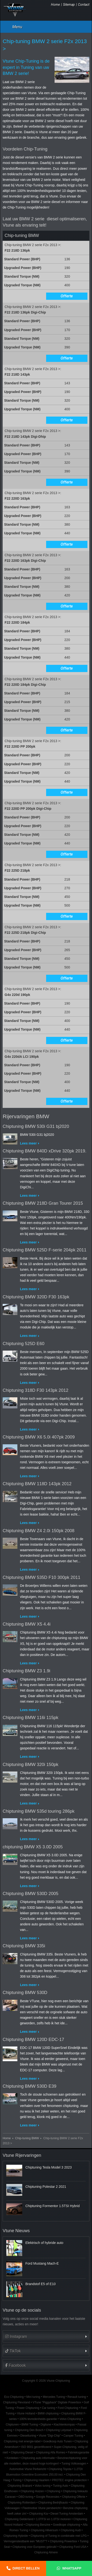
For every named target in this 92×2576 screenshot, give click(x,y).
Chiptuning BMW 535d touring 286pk (38, 1811)
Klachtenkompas (64, 2424)
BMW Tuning (29, 2424)
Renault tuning (76, 2397)
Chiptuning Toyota (60, 2469)
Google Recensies (47, 2496)
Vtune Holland (26, 2413)
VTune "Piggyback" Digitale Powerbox (57, 2402)
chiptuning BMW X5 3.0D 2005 (33, 1846)
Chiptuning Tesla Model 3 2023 (48, 2167)
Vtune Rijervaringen (22, 2155)
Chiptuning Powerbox (63, 2541)
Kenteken (13, 2458)
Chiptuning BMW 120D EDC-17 (33, 2039)
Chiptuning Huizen (32, 2491)
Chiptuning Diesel (22, 2452)
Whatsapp (71, 2568)
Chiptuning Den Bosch (29, 2430)
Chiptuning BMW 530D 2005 (30, 1893)
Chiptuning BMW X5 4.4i (26, 1624)
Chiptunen (12, 2424)
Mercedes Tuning (54, 2397)
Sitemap (69, 5)
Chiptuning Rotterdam (22, 2502)
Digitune (46, 2424)
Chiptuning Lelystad (58, 2430)
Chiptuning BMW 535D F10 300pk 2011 (41, 1577)
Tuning (17, 2480)
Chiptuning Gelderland (19, 2519)
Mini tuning (33, 2397)
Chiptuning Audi (71, 2530)
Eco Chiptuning (14, 2397)
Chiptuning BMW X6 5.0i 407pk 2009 (39, 1437)
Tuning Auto (60, 2485)
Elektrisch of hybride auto (44, 2243)
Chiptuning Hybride (15, 2535)
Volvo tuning (42, 2485)
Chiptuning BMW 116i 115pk (30, 1717)
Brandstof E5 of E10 (40, 2284)
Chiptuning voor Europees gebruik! (35, 2547)
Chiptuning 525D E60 (23, 1343)
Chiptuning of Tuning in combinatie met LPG (58, 2535)
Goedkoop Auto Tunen (57, 2441)
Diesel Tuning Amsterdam (66, 2513)
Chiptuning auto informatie (38, 2458)
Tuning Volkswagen (73, 2463)
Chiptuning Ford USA (72, 2547)
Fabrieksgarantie (78, 2452)
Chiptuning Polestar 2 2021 (45, 2187)
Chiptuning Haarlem (37, 2480)
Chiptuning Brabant (19, 2485)
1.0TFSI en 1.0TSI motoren (53, 2519)
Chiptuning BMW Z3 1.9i (26, 1670)
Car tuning (48, 2408)
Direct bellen (26, 2568)
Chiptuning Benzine (37, 2524)
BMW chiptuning (48, 2413)
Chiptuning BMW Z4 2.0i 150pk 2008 (38, 1530)
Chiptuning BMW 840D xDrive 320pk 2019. (44, 1151)
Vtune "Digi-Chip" (50, 2435)
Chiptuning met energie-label (22, 2441)
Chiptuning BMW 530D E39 (29, 2086)
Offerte (67, 296)
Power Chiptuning (28, 2408)
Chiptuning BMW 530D (25, 1992)
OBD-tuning (25, 2496)
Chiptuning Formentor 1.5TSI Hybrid (52, 2206)
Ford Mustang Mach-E (42, 2263)
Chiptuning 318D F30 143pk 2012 (35, 1390)
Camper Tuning (73, 2435)
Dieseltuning (28, 2435)
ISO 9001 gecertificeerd (36, 2447)
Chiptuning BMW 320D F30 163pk (36, 1297)
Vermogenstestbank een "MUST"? (25, 2541)
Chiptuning (53, 2491)
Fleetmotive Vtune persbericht (41, 2508)
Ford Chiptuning (68, 2408)
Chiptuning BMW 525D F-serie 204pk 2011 (44, 1250)
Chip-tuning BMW (27, 2138)
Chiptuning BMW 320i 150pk (30, 1764)
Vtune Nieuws (16, 2230)
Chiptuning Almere (46, 2552)
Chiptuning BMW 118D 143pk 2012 (37, 1483)
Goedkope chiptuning (66, 2524)
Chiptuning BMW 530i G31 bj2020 (36, 1126)
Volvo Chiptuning (70, 2419)
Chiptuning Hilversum (44, 2530)
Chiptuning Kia (38, 2513)
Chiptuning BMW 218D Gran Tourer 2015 (43, 1203)
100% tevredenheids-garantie (38, 2419)
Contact (83, 5)
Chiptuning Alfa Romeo (50, 2452)
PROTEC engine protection (69, 2480)
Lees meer (28, 1143)
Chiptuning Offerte (73, 2496)
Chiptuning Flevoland (16, 2402)
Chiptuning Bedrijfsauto (53, 2502)
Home (55, 5)
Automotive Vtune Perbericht (27, 2469)
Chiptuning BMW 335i (24, 1945)
